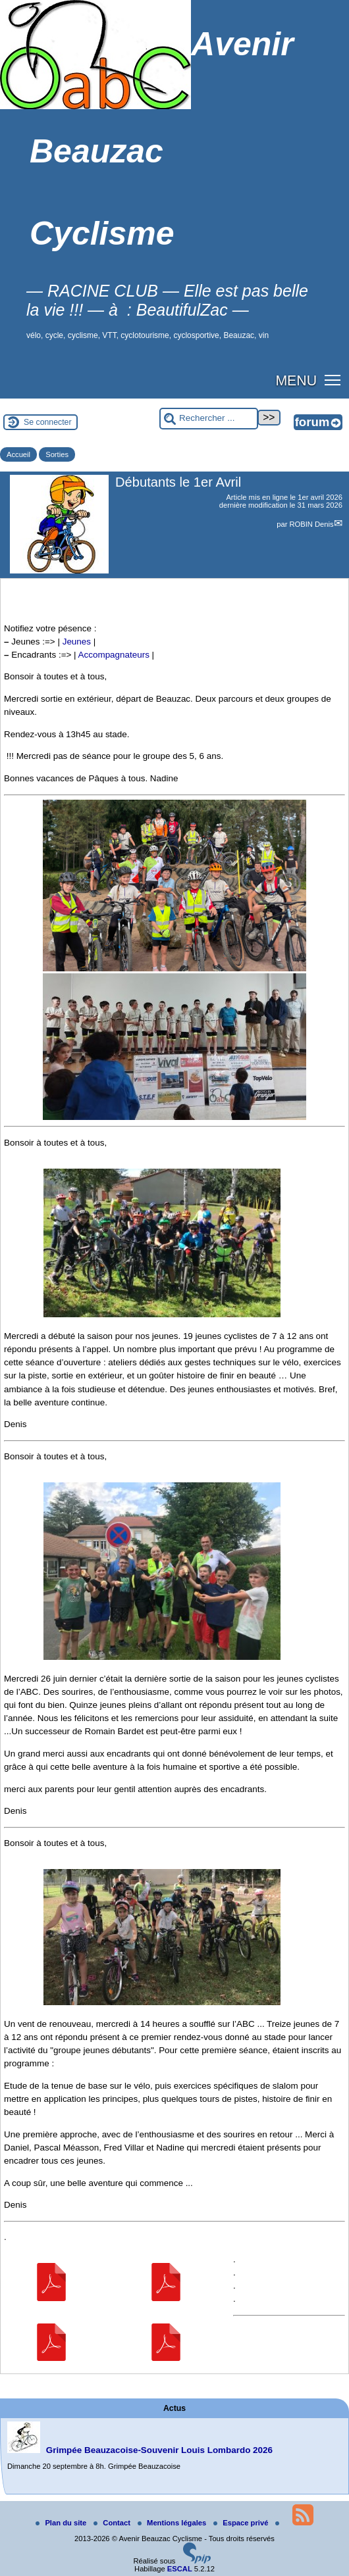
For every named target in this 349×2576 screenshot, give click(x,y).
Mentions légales (173, 2523)
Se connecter (48, 422)
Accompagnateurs (113, 655)
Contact (113, 2523)
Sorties (56, 454)
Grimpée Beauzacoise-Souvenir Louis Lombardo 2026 (159, 2450)
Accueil (18, 454)
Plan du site (62, 2523)
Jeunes (77, 641)
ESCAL (179, 2569)
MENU (296, 381)
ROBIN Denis (311, 524)
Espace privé (241, 2523)
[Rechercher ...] (208, 418)
